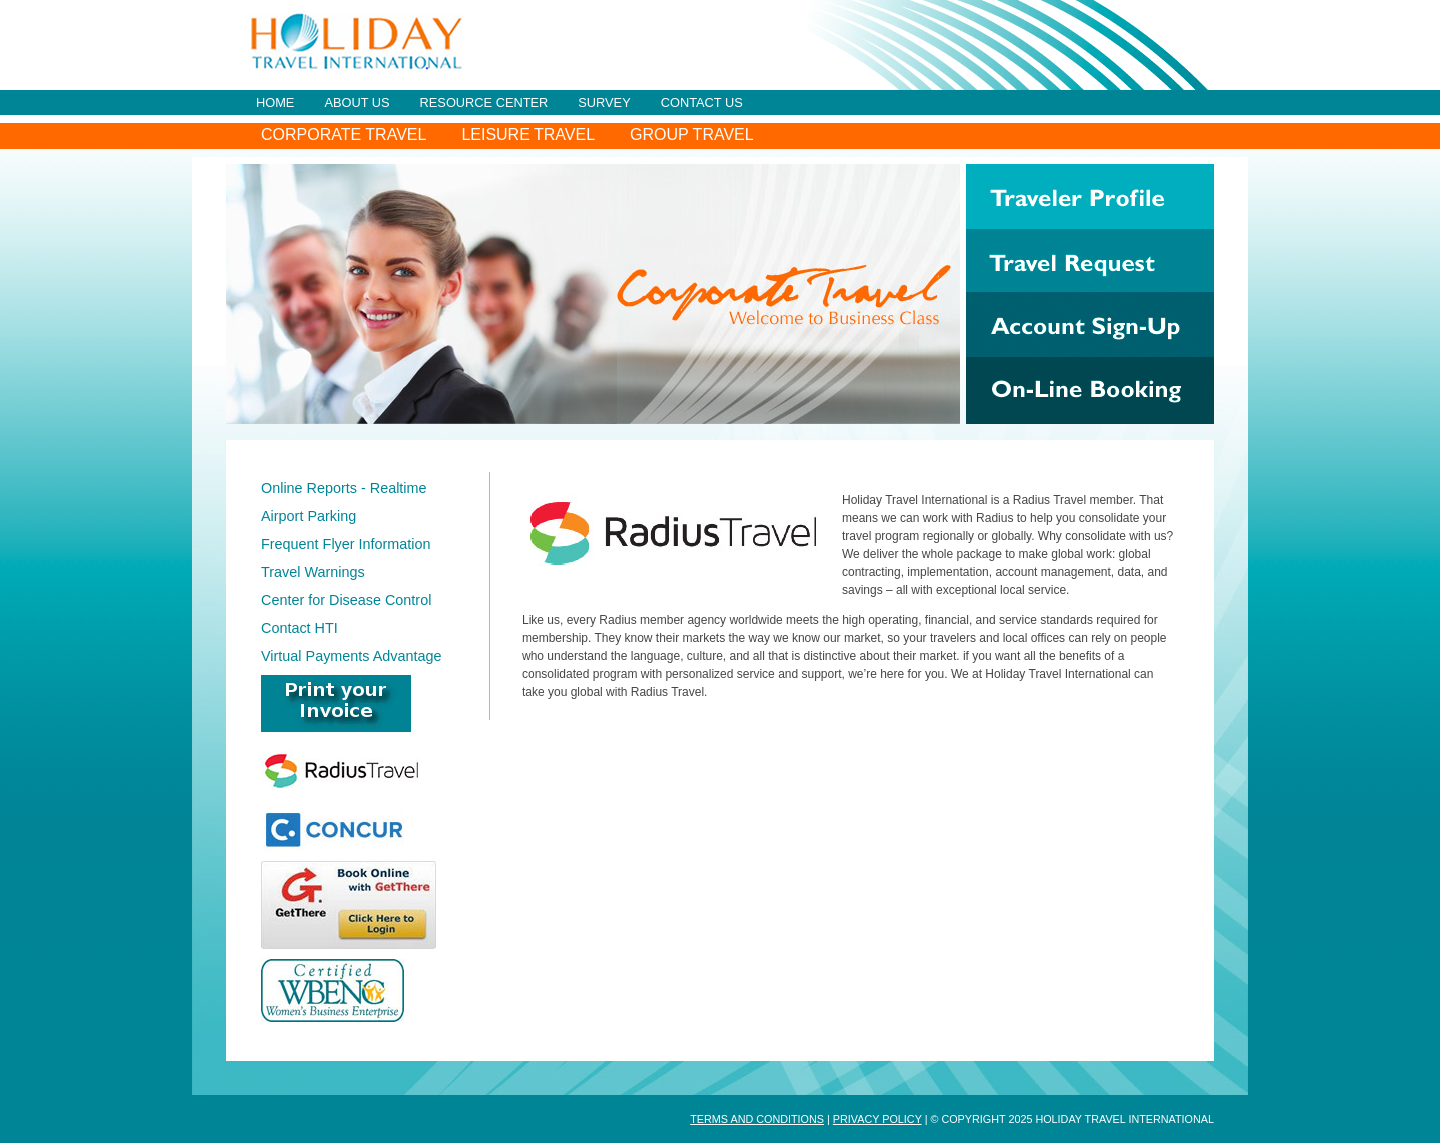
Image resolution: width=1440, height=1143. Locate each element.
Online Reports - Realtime (344, 488)
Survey (604, 102)
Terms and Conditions (757, 1119)
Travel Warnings (313, 572)
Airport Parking (308, 516)
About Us (356, 102)
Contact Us (702, 102)
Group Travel (692, 134)
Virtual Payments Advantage (351, 656)
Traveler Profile (1090, 196)
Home (275, 102)
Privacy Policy (877, 1119)
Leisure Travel (528, 134)
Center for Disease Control (346, 600)
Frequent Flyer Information (346, 544)
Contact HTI (299, 628)
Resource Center (484, 102)
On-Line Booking (1090, 390)
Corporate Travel (343, 134)
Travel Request (1090, 260)
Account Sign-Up (1090, 324)
